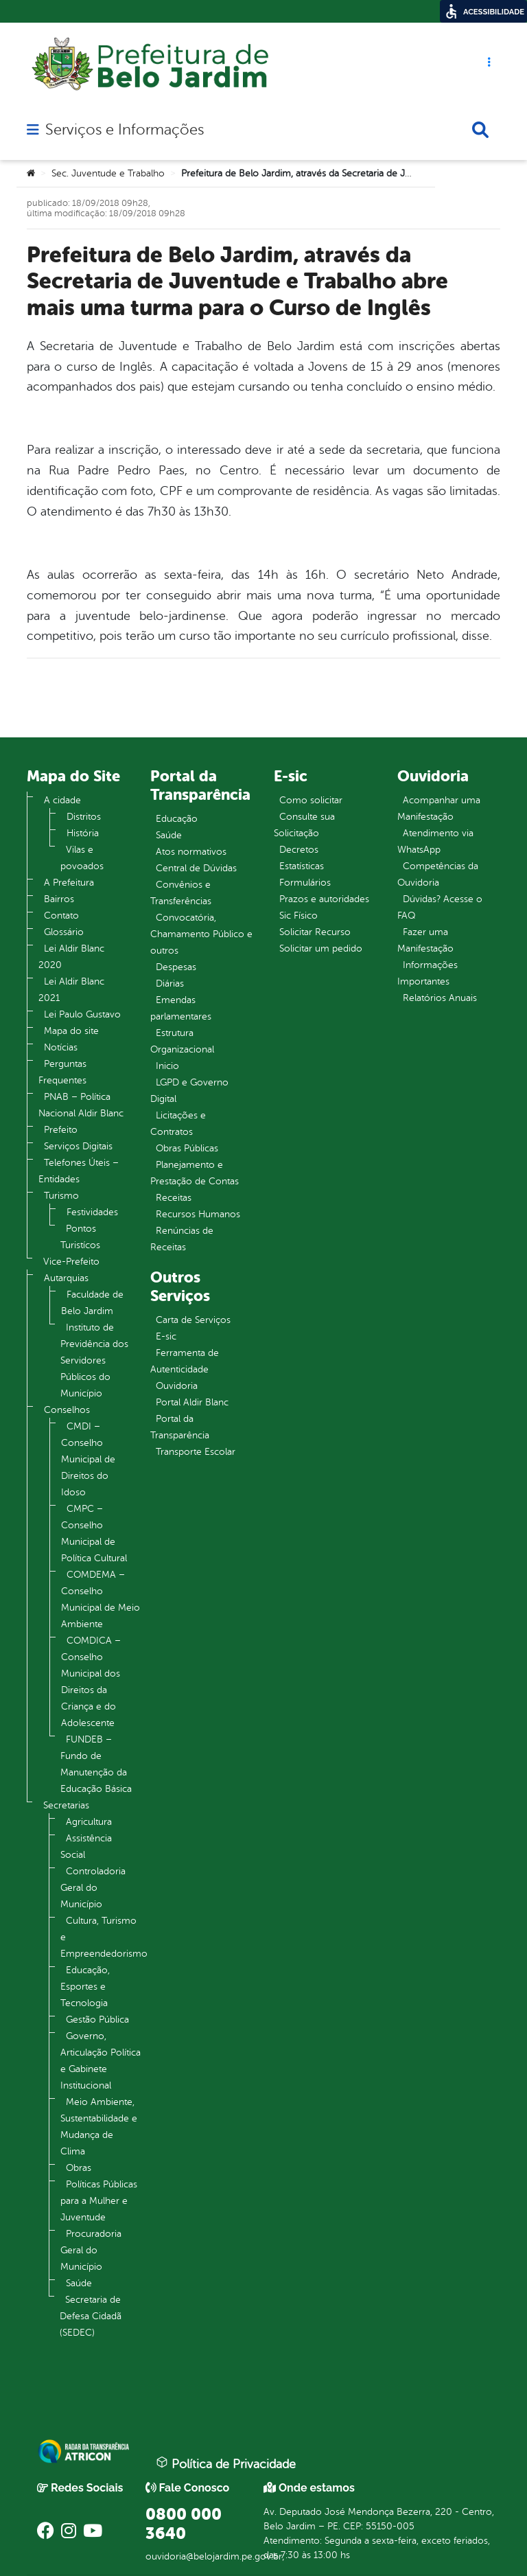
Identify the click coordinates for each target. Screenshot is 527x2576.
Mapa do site (71, 1031)
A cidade (62, 800)
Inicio (167, 1066)
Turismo (61, 1196)
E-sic (166, 1336)
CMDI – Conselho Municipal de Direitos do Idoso (88, 1459)
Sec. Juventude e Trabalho (108, 173)
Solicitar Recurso (315, 932)
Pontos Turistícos (80, 1236)
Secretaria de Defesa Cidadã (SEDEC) (90, 2316)
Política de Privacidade (226, 2463)
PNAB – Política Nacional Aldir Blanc (81, 1105)
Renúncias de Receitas (181, 1239)
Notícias (61, 1047)
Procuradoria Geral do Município (90, 2250)
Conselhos (67, 1410)
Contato (61, 915)
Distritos (84, 817)
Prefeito (61, 1130)
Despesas (176, 967)
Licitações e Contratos (178, 1123)
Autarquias (66, 1278)
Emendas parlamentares (180, 1008)
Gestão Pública (97, 2019)
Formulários (305, 882)
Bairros (59, 899)
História (83, 833)
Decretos (298, 849)
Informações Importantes (427, 973)
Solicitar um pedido (320, 948)
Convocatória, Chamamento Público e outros (201, 934)
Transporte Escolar (195, 1452)
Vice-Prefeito (71, 1261)
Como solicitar (310, 800)
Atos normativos (191, 852)
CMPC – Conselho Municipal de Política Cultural (94, 1533)
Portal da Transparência (179, 1427)
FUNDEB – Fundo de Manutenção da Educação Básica (96, 1764)
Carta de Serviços (193, 1320)
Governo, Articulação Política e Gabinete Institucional (100, 2061)
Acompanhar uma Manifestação (438, 808)
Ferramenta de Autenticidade (184, 1361)
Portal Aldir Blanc (192, 1402)
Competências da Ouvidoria (437, 874)
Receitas (173, 1198)
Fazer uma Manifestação (425, 940)
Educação (177, 819)
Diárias (170, 983)
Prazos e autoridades (324, 899)
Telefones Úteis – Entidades (78, 1171)
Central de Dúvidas (196, 868)
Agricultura (89, 1822)
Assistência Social (86, 1846)
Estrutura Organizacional (182, 1041)
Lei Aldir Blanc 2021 (71, 989)
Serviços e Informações (124, 130)
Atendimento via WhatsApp (435, 841)
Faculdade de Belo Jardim (92, 1302)
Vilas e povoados (82, 857)
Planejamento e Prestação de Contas (194, 1173)
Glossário (64, 932)
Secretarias (66, 1805)
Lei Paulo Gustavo (82, 1014)
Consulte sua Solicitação (304, 825)
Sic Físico (298, 915)
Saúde (79, 2283)
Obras (78, 2168)
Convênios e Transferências (180, 892)
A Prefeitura (69, 882)
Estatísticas (301, 866)
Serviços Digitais (78, 1146)
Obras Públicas (187, 1148)
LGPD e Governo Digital (189, 1090)
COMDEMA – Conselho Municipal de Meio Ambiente (100, 1599)
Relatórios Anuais (440, 998)
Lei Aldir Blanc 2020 (71, 956)
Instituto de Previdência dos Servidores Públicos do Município (94, 1360)
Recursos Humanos (198, 1214)
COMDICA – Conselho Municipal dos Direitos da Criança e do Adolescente (91, 1681)
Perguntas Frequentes (62, 1072)
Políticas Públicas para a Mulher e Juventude (98, 2200)
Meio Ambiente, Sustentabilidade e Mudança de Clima (98, 2127)
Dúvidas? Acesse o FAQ (439, 907)
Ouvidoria (177, 1386)
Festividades (92, 1212)
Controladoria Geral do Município (93, 1887)
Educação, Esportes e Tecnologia (85, 1986)
